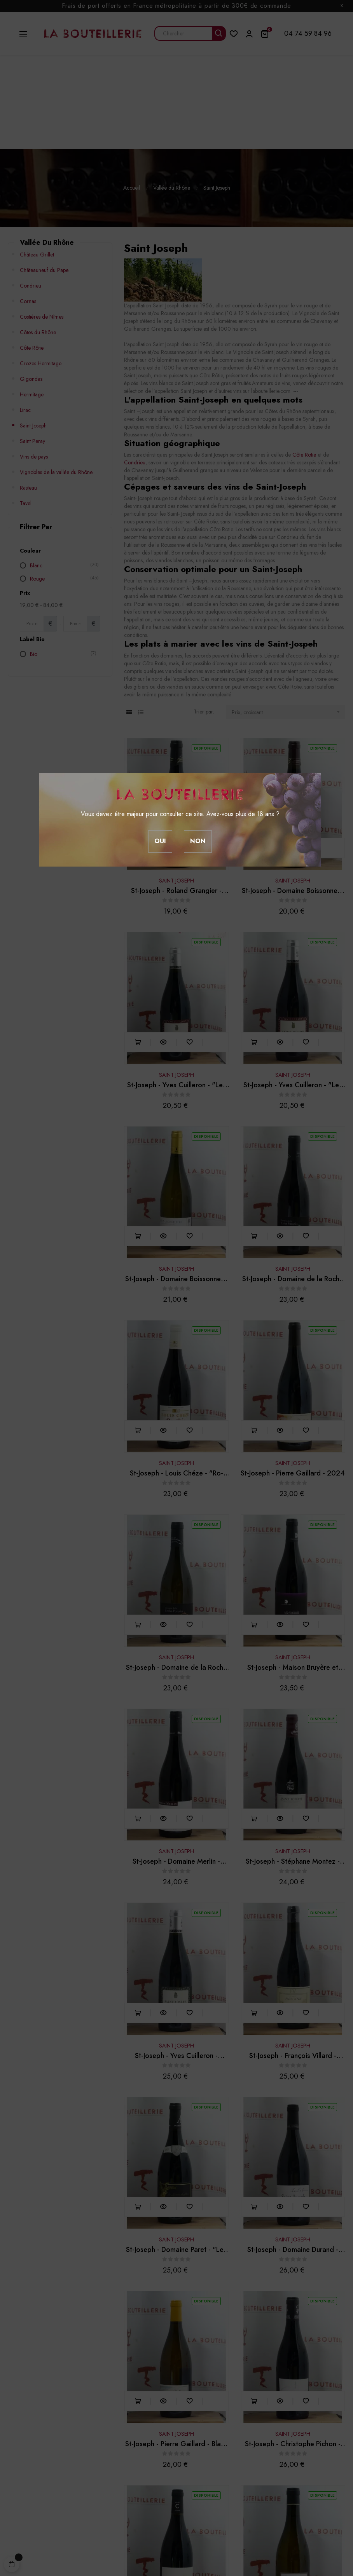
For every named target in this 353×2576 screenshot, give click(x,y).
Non (198, 841)
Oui (160, 841)
